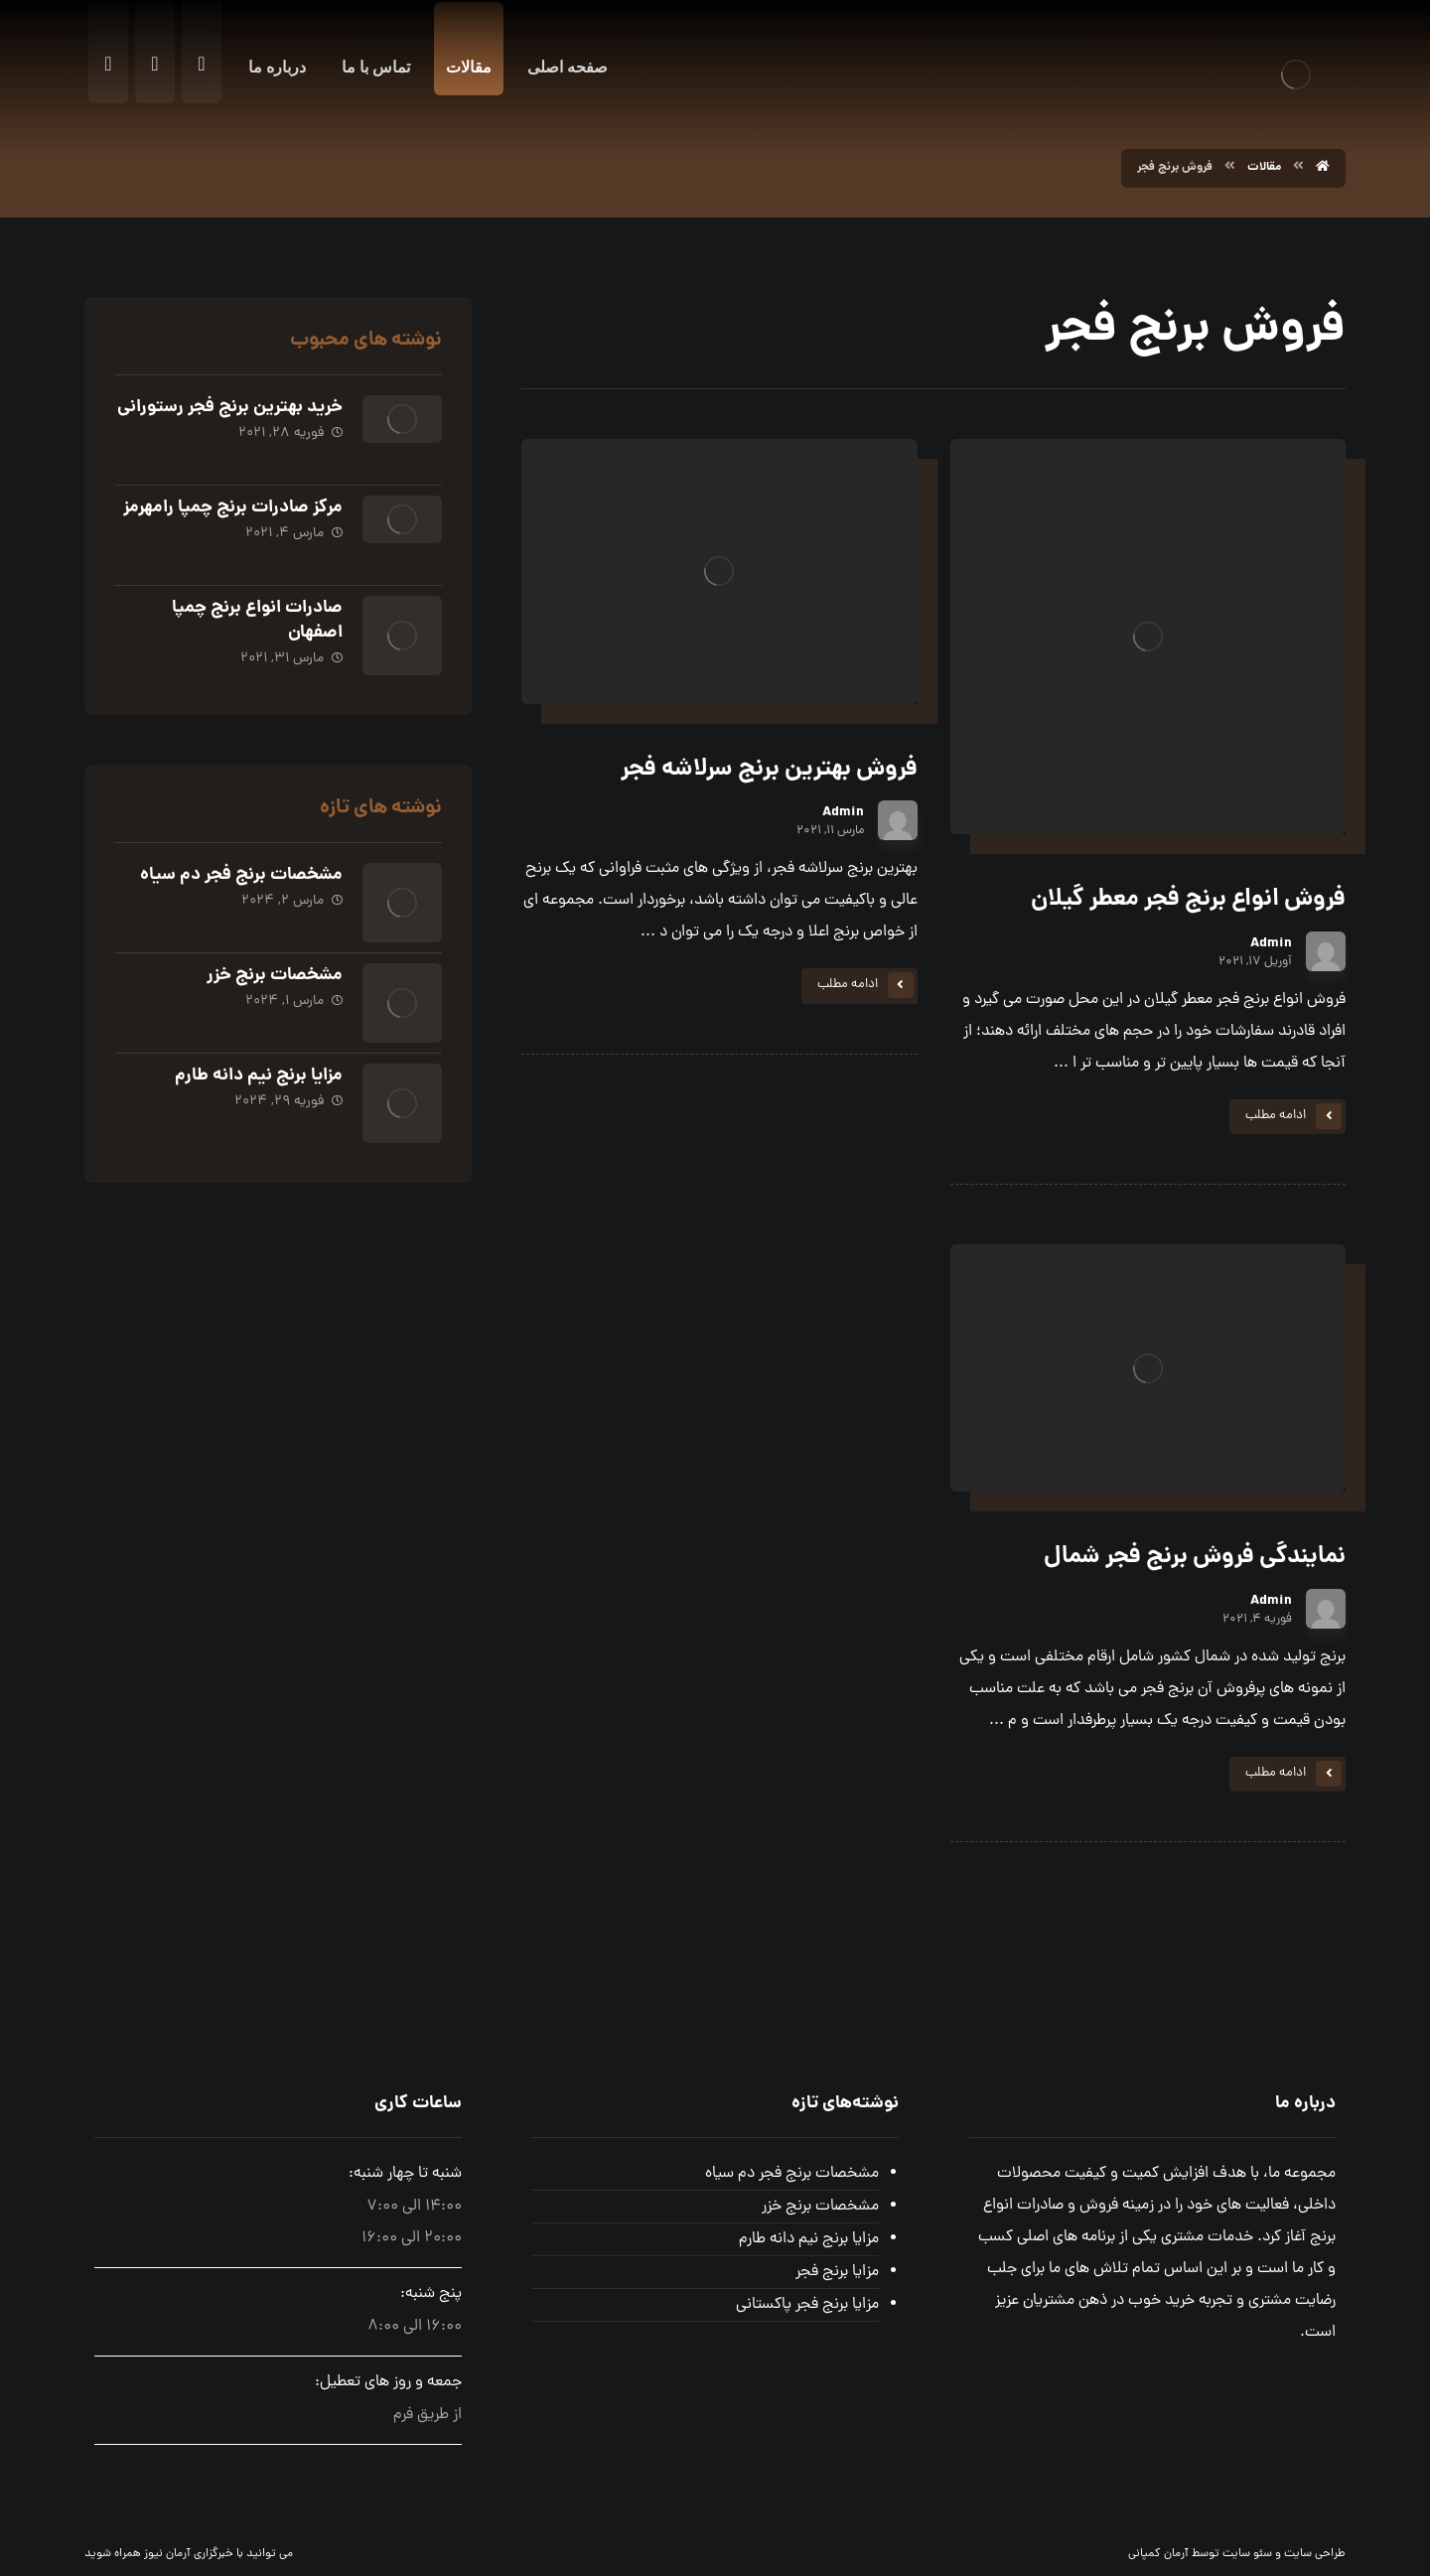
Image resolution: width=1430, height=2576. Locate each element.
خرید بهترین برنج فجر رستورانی (230, 407)
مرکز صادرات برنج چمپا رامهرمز (233, 508)
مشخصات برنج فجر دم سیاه (241, 875)
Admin (1271, 943)
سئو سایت (1247, 2554)
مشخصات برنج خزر (275, 975)
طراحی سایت (1315, 2554)
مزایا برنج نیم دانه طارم (259, 1076)
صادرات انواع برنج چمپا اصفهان (257, 620)
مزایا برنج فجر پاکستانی (807, 2305)
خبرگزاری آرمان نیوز (188, 2554)
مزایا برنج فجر (837, 2272)
